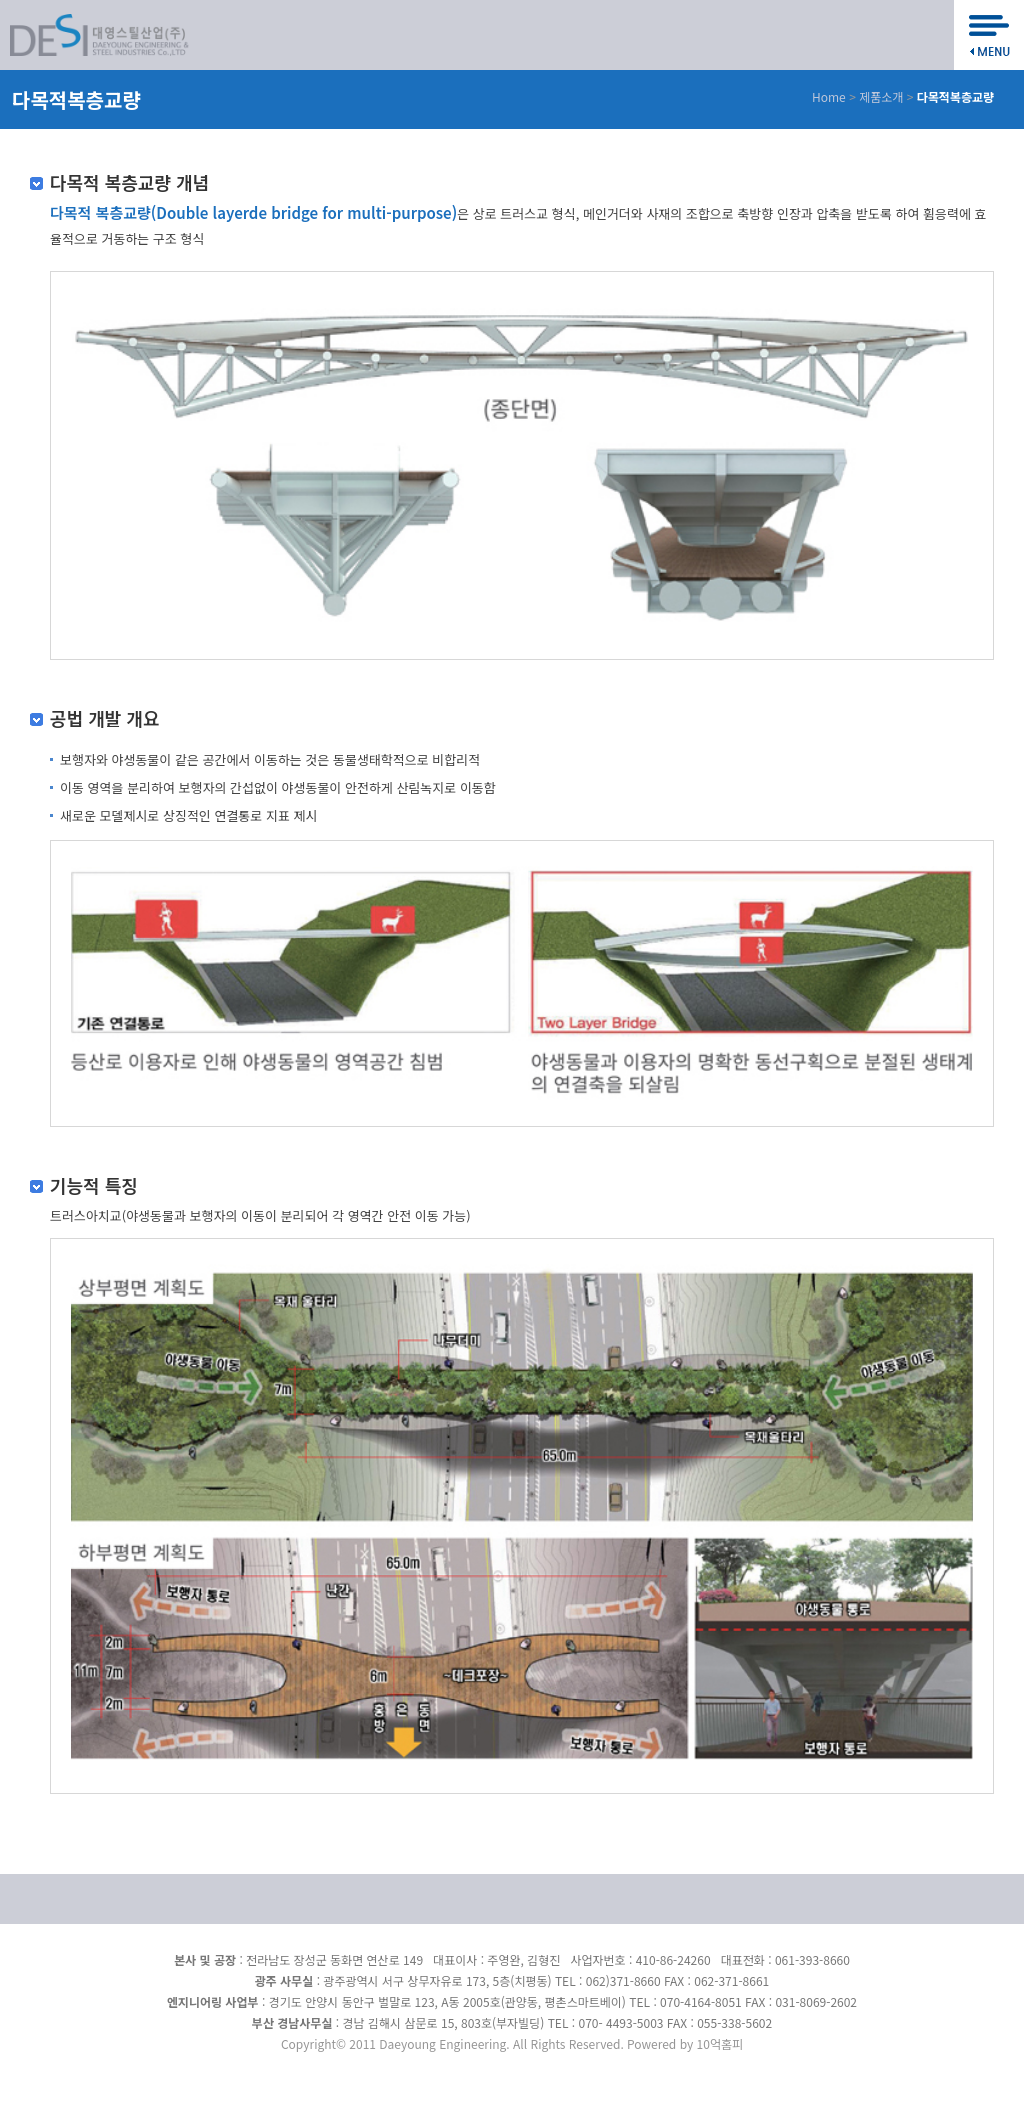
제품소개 (881, 96)
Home (829, 96)
